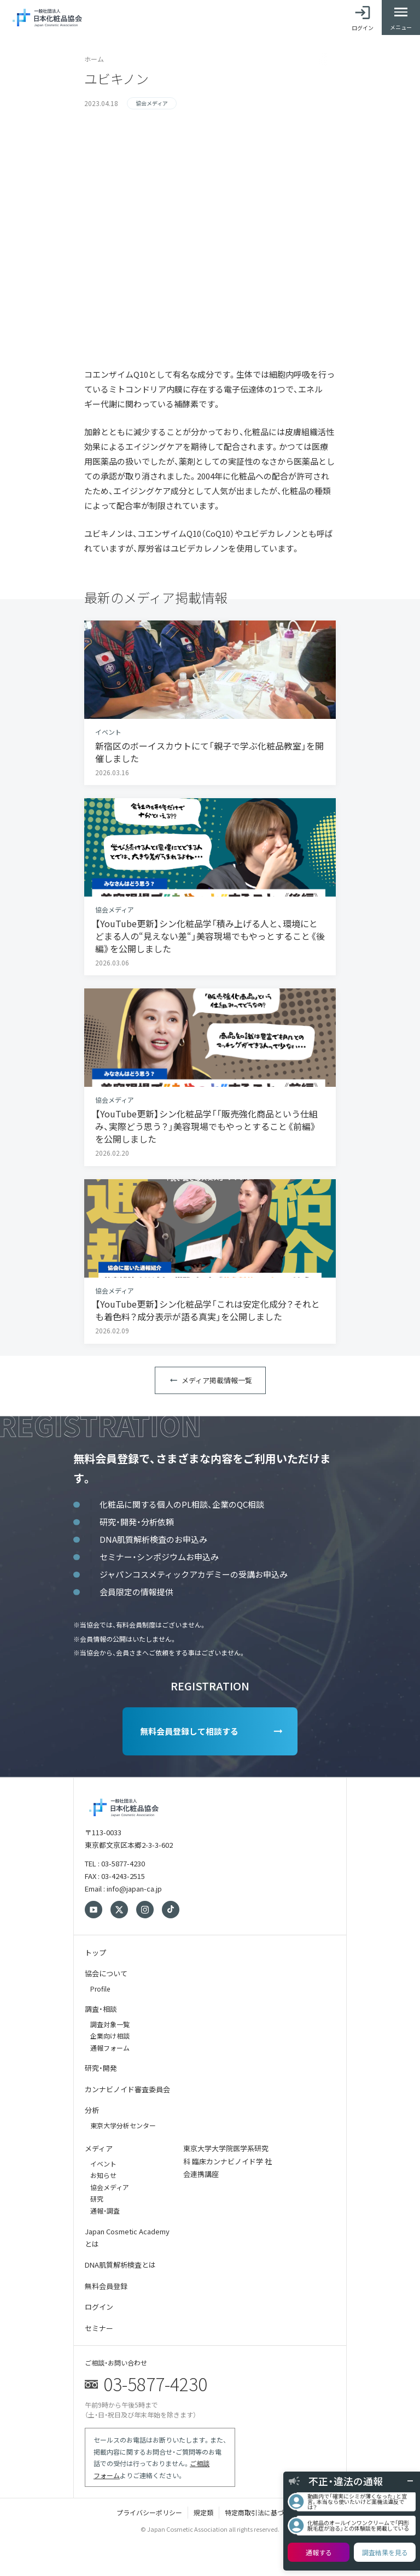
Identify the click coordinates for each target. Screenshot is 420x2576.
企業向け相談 (110, 2035)
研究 (96, 2198)
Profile (100, 1988)
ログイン (99, 2307)
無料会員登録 (106, 2286)
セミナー (99, 2328)
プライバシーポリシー (149, 2512)
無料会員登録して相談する (189, 1731)
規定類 (203, 2512)
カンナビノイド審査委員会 (127, 2089)
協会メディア (109, 2187)
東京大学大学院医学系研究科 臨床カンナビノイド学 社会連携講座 (227, 2161)
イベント (103, 2163)
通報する (319, 2552)
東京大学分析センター (123, 2125)
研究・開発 (101, 2068)
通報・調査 (105, 2210)
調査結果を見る (385, 2552)
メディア (99, 2148)
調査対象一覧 (110, 2024)
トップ (95, 1952)
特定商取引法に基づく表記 (264, 2512)
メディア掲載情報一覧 (217, 1380)
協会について (106, 1973)
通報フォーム (110, 2047)
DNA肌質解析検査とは (120, 2264)
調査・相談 (101, 2009)
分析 (92, 2110)
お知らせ (103, 2175)
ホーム (94, 58)
